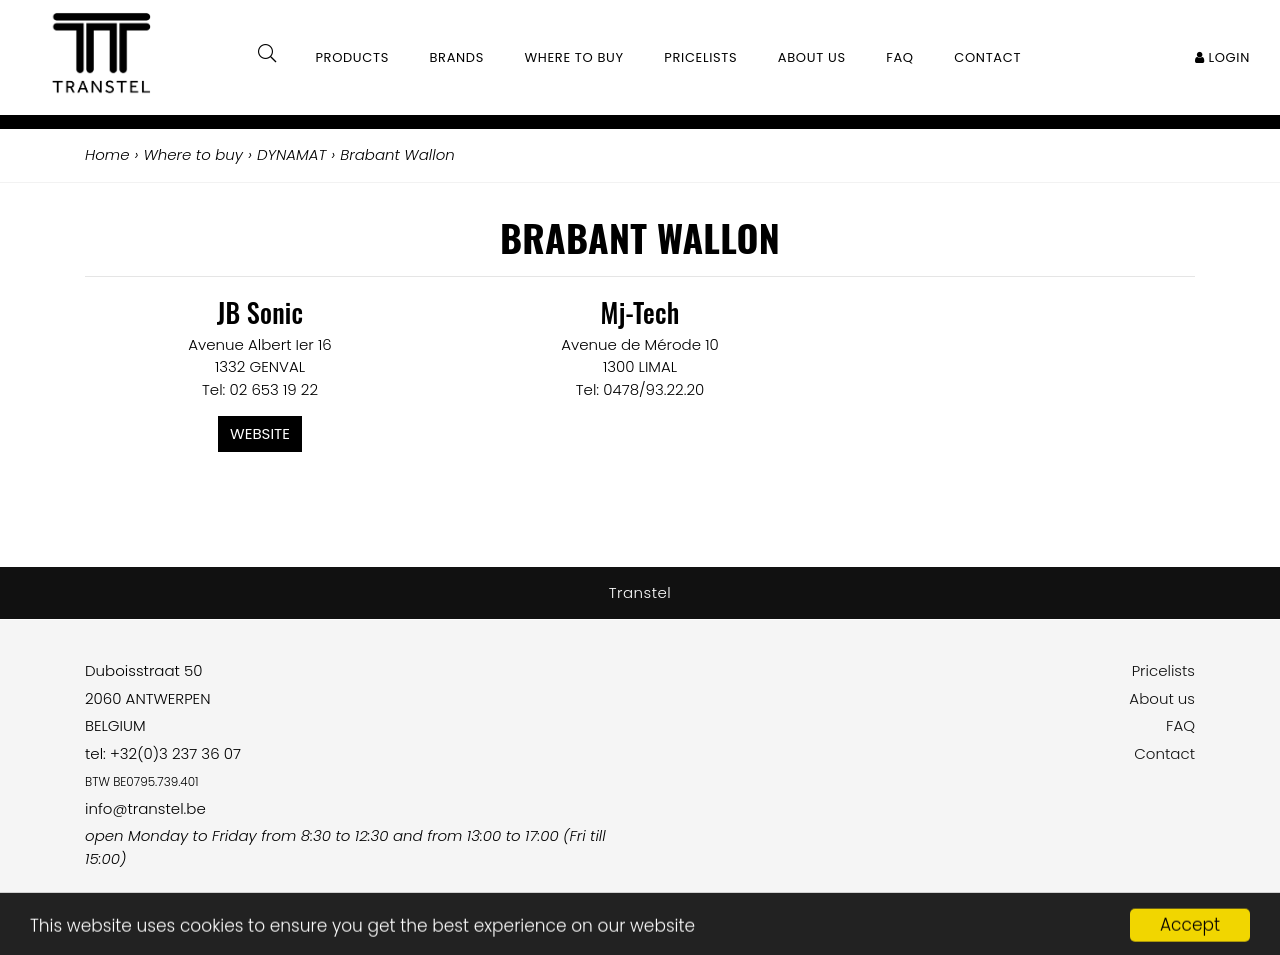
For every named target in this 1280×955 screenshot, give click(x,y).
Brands (456, 57)
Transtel (640, 592)
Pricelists (1163, 670)
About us (1162, 698)
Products (352, 57)
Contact (1164, 753)
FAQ (1180, 725)
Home (107, 154)
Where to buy (574, 57)
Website (260, 433)
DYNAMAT (291, 154)
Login (1222, 57)
